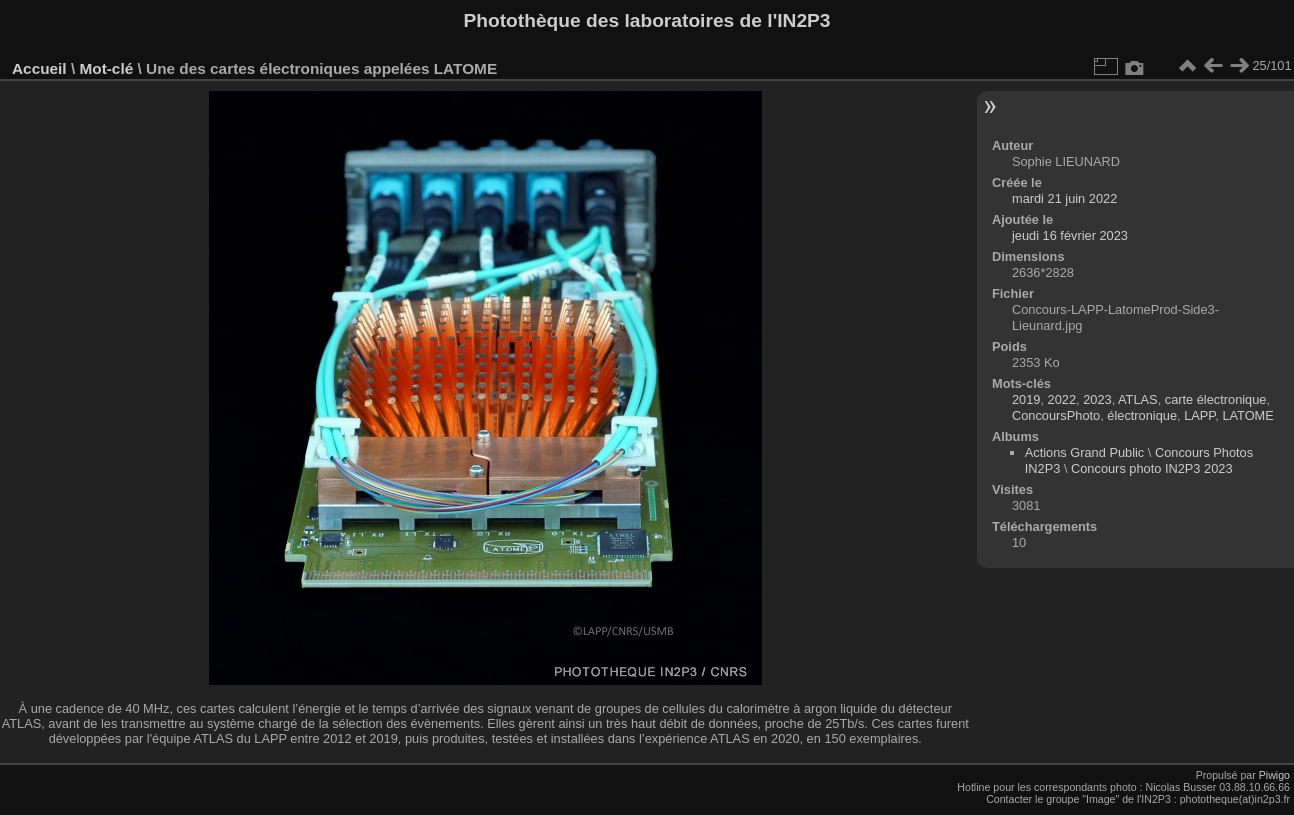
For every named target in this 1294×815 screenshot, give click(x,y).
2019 (1026, 399)
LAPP (1199, 415)
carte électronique (1216, 399)
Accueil (39, 68)
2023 (1097, 399)
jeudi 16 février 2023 (1070, 235)
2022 (1062, 399)
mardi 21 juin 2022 (1064, 198)
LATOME (1247, 415)
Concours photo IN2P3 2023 (1152, 468)
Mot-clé (106, 68)
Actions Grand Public (1085, 452)
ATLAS (1138, 399)
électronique (1142, 415)
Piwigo (1274, 775)
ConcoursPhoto (1056, 415)
